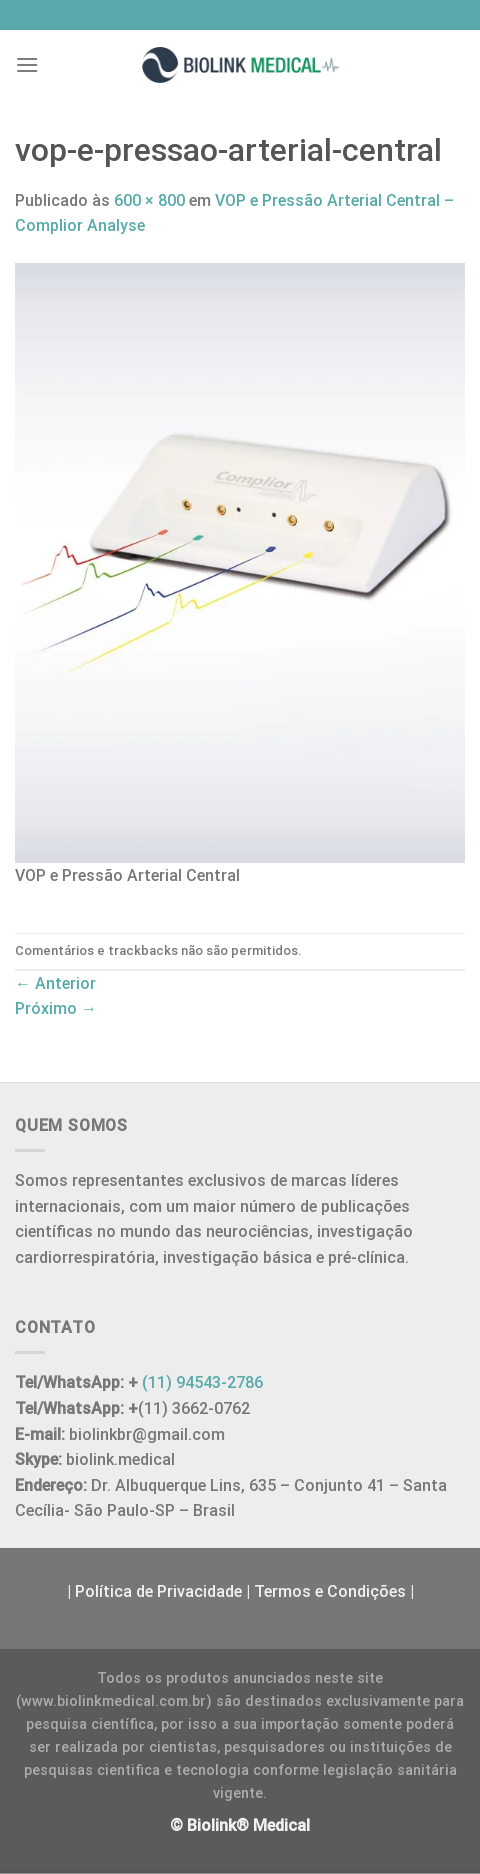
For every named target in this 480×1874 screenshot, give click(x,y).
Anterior (55, 983)
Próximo (56, 1008)
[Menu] (27, 64)
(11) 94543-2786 (202, 1382)
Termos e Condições (330, 1591)
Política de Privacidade (158, 1591)
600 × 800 (149, 200)
